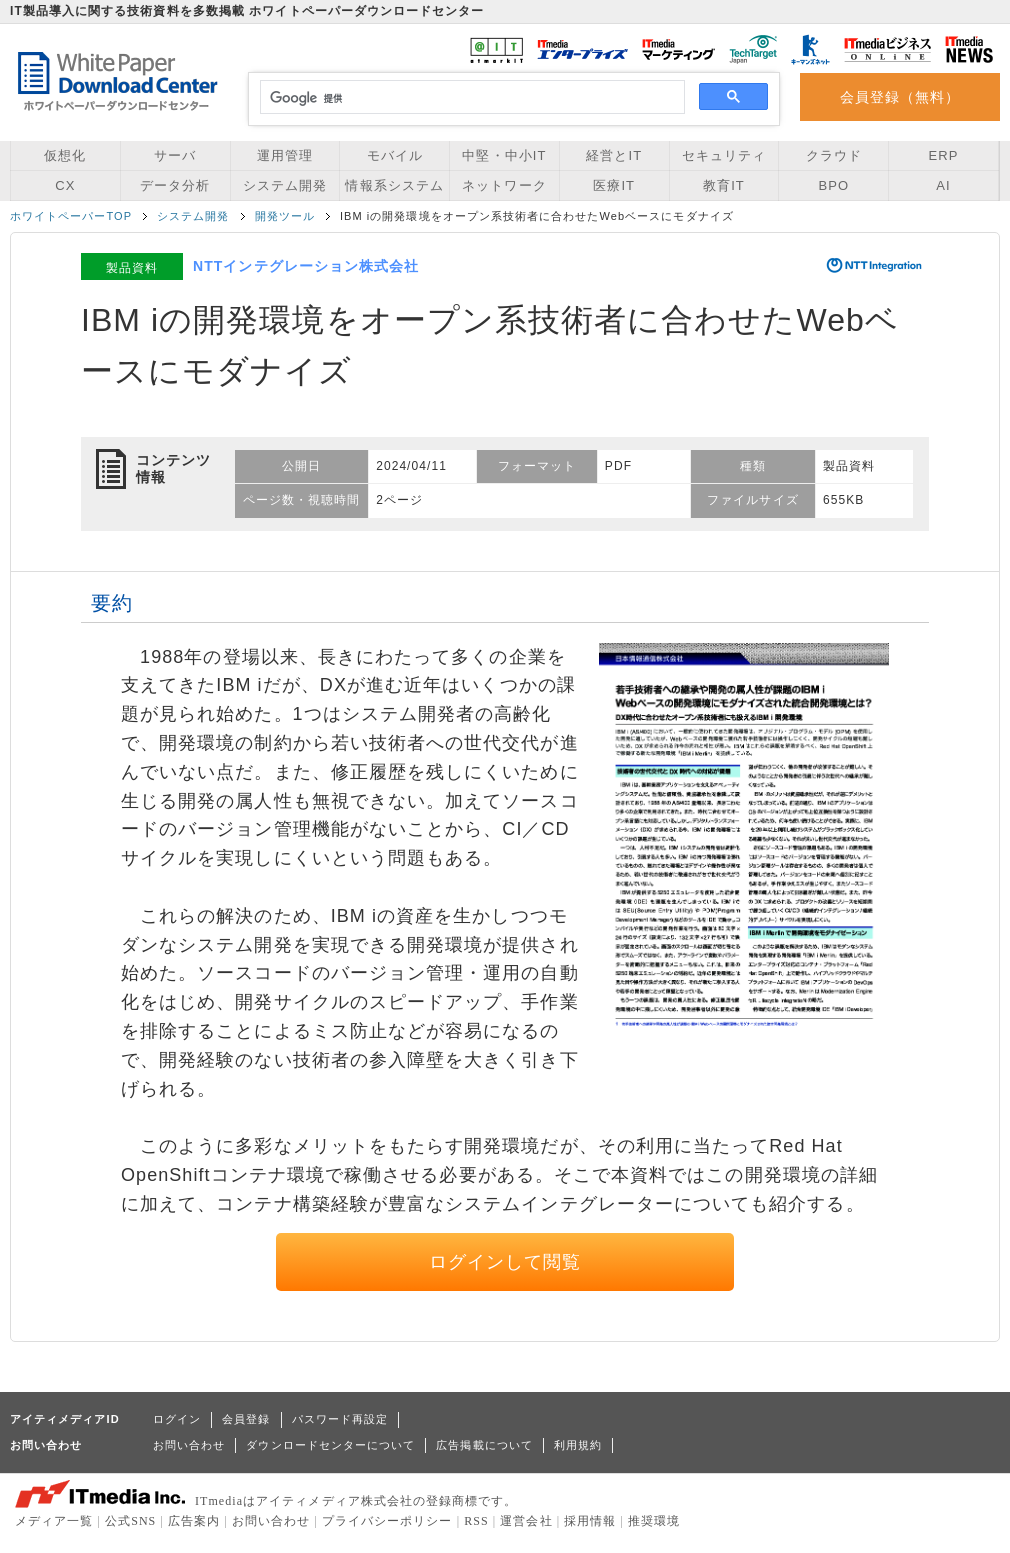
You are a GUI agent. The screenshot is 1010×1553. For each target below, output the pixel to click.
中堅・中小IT (504, 155)
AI (943, 185)
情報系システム (394, 185)
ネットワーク (504, 185)
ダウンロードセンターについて (330, 1445)
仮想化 (65, 155)
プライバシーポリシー (387, 1521)
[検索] (469, 98)
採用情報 (590, 1521)
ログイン (177, 1419)
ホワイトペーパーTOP (71, 216)
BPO (833, 185)
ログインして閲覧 (505, 1262)
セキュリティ (724, 155)
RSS (476, 1521)
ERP (944, 155)
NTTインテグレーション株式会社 (306, 266)
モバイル (395, 155)
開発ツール (285, 216)
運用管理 (285, 155)
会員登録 (246, 1419)
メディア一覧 (54, 1521)
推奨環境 (654, 1521)
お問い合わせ (189, 1445)
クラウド (834, 155)
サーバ (175, 155)
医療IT (614, 185)
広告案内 (194, 1521)
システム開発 (285, 185)
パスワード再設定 (340, 1419)
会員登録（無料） (900, 97)
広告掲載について (484, 1445)
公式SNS (130, 1521)
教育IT (724, 185)
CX (65, 185)
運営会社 (526, 1521)
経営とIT (614, 155)
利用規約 (578, 1445)
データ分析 (175, 185)
